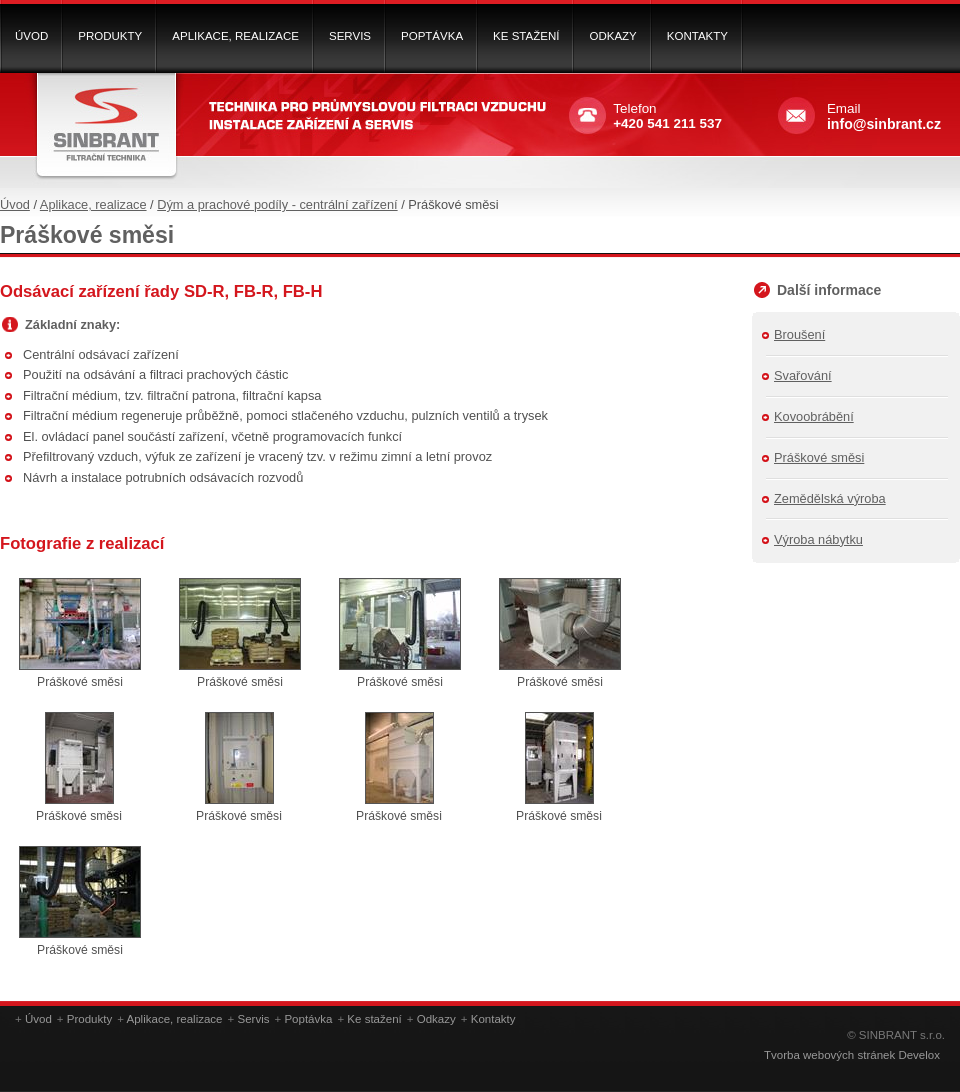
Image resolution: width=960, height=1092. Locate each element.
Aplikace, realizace (93, 204)
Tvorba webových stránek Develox (852, 1055)
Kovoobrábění (814, 416)
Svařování (803, 375)
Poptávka (308, 1019)
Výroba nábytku (818, 539)
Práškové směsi (819, 457)
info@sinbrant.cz (884, 124)
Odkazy (436, 1019)
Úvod (15, 204)
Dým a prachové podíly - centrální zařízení (277, 204)
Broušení (799, 334)
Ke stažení (374, 1019)
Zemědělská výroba (830, 498)
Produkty (89, 1019)
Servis (253, 1019)
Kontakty (493, 1019)
